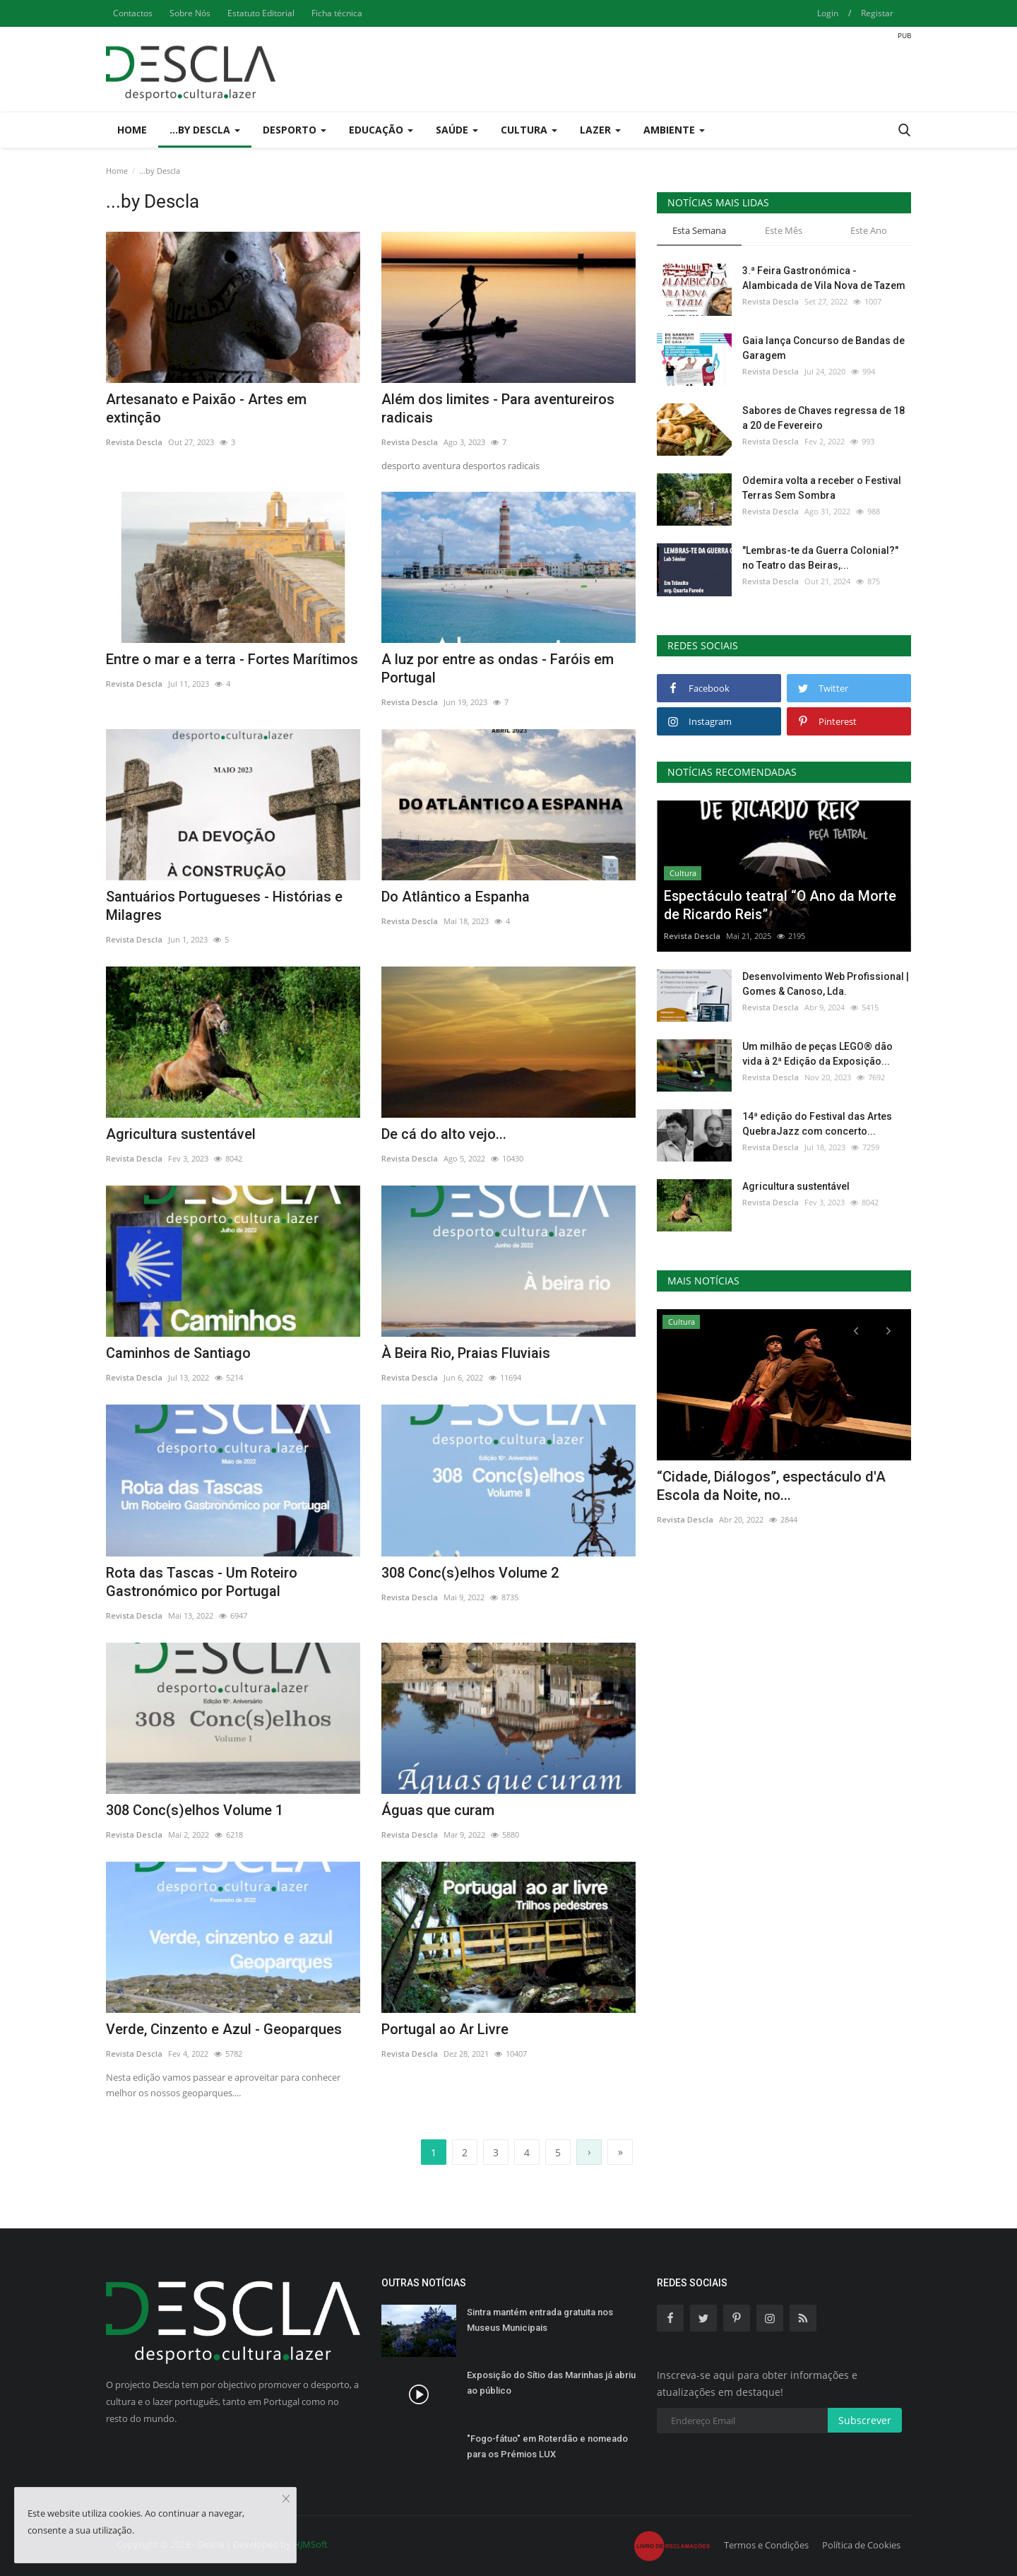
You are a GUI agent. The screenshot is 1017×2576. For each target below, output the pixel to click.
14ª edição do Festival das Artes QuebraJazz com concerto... (817, 1124)
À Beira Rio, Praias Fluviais (465, 1353)
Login (827, 13)
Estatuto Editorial (261, 13)
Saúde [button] (457, 129)
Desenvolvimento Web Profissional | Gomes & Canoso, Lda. (825, 984)
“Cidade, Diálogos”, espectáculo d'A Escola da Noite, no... (771, 1485)
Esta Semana (699, 230)
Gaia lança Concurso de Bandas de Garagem (823, 348)
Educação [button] (381, 129)
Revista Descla (134, 442)
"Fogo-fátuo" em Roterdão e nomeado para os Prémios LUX (547, 2446)
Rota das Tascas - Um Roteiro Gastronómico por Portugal (201, 1582)
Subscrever (864, 2420)
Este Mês (783, 230)
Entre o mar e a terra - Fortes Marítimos (232, 659)
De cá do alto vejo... (443, 1133)
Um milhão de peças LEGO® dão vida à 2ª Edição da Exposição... (817, 1054)
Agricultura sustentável (181, 1133)
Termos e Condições (766, 2545)
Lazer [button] (600, 129)
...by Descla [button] (205, 129)
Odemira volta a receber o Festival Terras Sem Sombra (821, 488)
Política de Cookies (861, 2545)
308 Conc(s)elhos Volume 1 (194, 1810)
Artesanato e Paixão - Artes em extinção (206, 408)
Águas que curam (437, 1810)
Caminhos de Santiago (178, 1353)
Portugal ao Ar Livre (445, 2029)
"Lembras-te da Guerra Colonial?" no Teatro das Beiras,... (820, 558)
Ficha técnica (336, 13)
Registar (877, 13)
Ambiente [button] (674, 129)
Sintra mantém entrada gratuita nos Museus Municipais (540, 2320)
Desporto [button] (294, 129)
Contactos (133, 13)
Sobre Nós (190, 13)
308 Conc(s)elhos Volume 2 (470, 1572)
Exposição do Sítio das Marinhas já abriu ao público (551, 2383)
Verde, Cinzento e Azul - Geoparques (224, 2029)
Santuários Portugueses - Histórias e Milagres (224, 905)
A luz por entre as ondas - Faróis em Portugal (497, 668)
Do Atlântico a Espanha (455, 896)
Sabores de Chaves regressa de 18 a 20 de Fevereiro (823, 418)
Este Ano (868, 230)
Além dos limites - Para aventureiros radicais (497, 408)
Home (132, 129)
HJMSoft (310, 2544)
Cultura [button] (529, 129)
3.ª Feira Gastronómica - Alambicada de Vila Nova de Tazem (823, 278)
